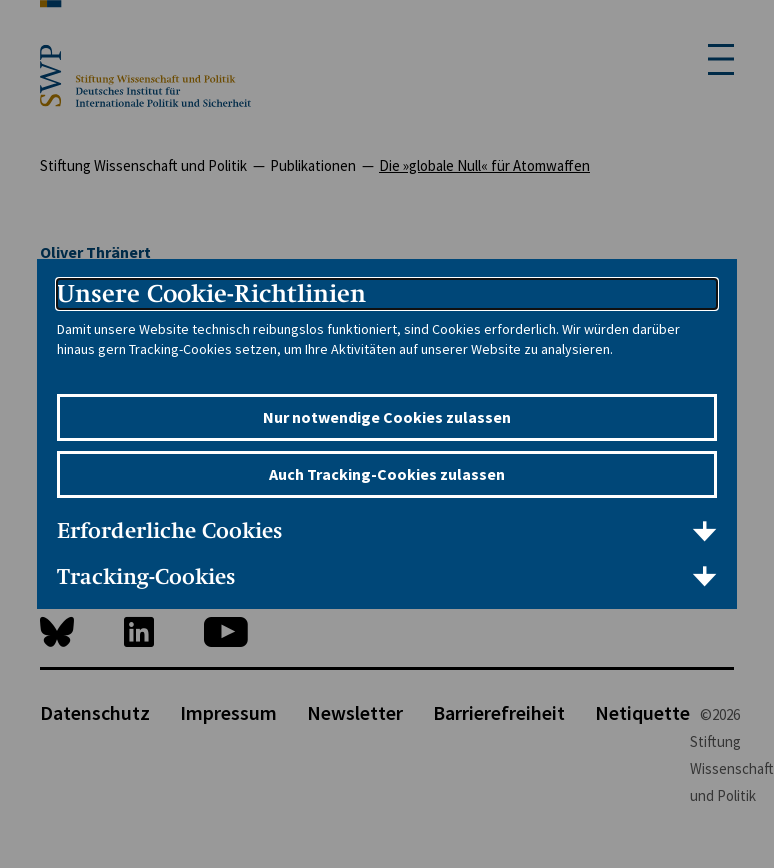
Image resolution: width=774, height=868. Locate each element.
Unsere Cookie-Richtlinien (211, 293)
